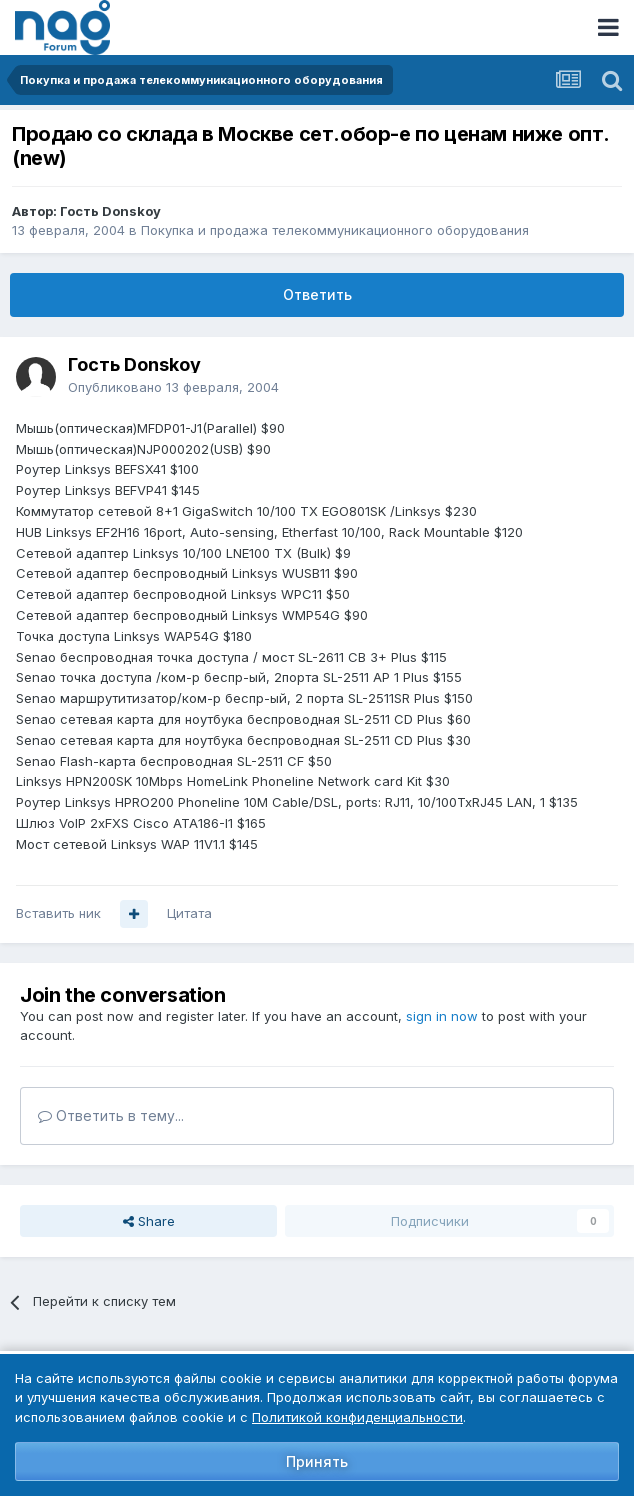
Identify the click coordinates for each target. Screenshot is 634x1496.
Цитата (189, 913)
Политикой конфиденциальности (357, 1417)
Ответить (317, 294)
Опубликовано (173, 387)
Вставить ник (58, 913)
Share (149, 1221)
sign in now (442, 1016)
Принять (317, 1461)
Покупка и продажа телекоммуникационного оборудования (335, 230)
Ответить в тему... (111, 1115)
